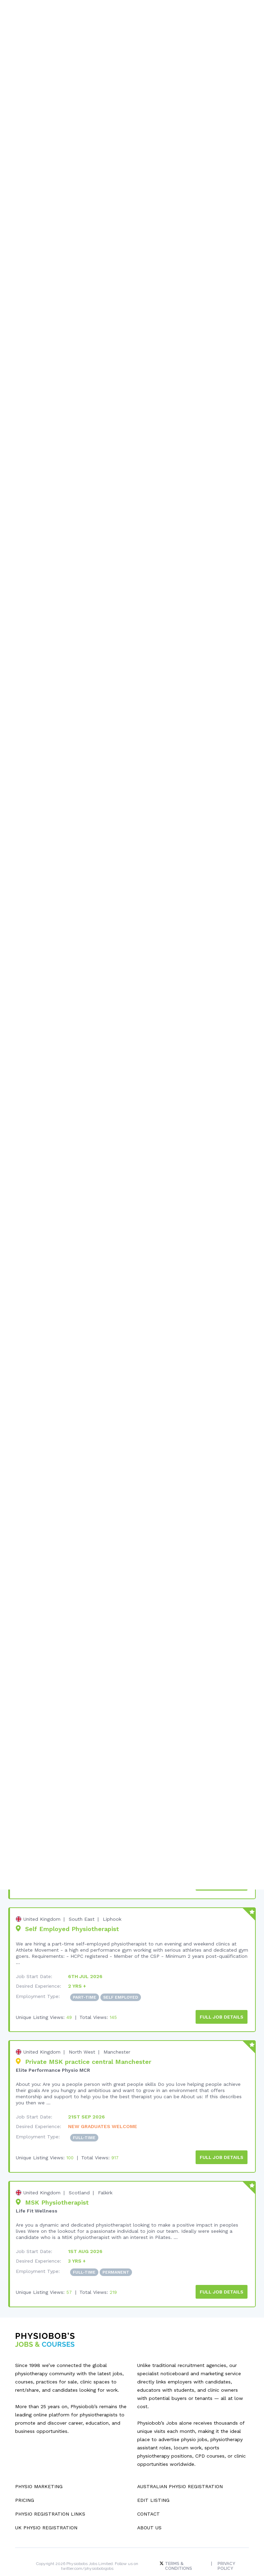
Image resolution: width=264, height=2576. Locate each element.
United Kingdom (41, 1905)
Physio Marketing (39, 2470)
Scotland (79, 2177)
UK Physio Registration (46, 2511)
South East (82, 1905)
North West (82, 2038)
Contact (148, 2497)
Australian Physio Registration (180, 2470)
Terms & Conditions (177, 2550)
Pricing (24, 2484)
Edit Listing (153, 2484)
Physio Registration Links (50, 2497)
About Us (149, 2511)
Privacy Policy (226, 2550)
